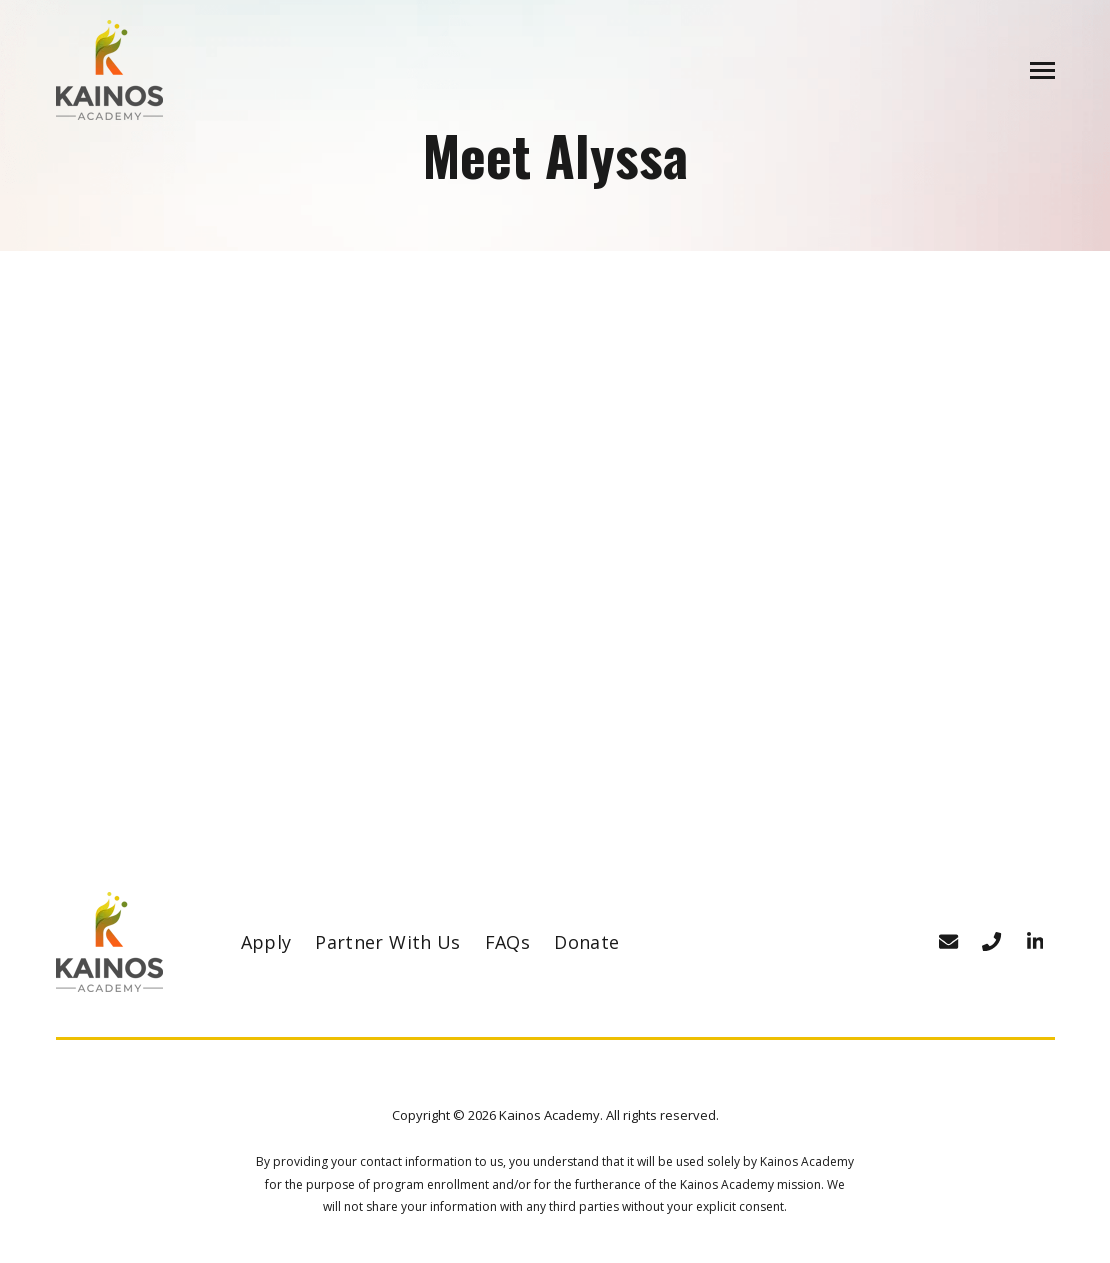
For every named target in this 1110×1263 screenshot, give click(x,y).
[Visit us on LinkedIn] (1035, 942)
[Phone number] (992, 942)
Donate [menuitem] (586, 942)
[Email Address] (949, 942)
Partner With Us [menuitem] (387, 942)
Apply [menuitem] (266, 942)
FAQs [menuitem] (507, 942)
